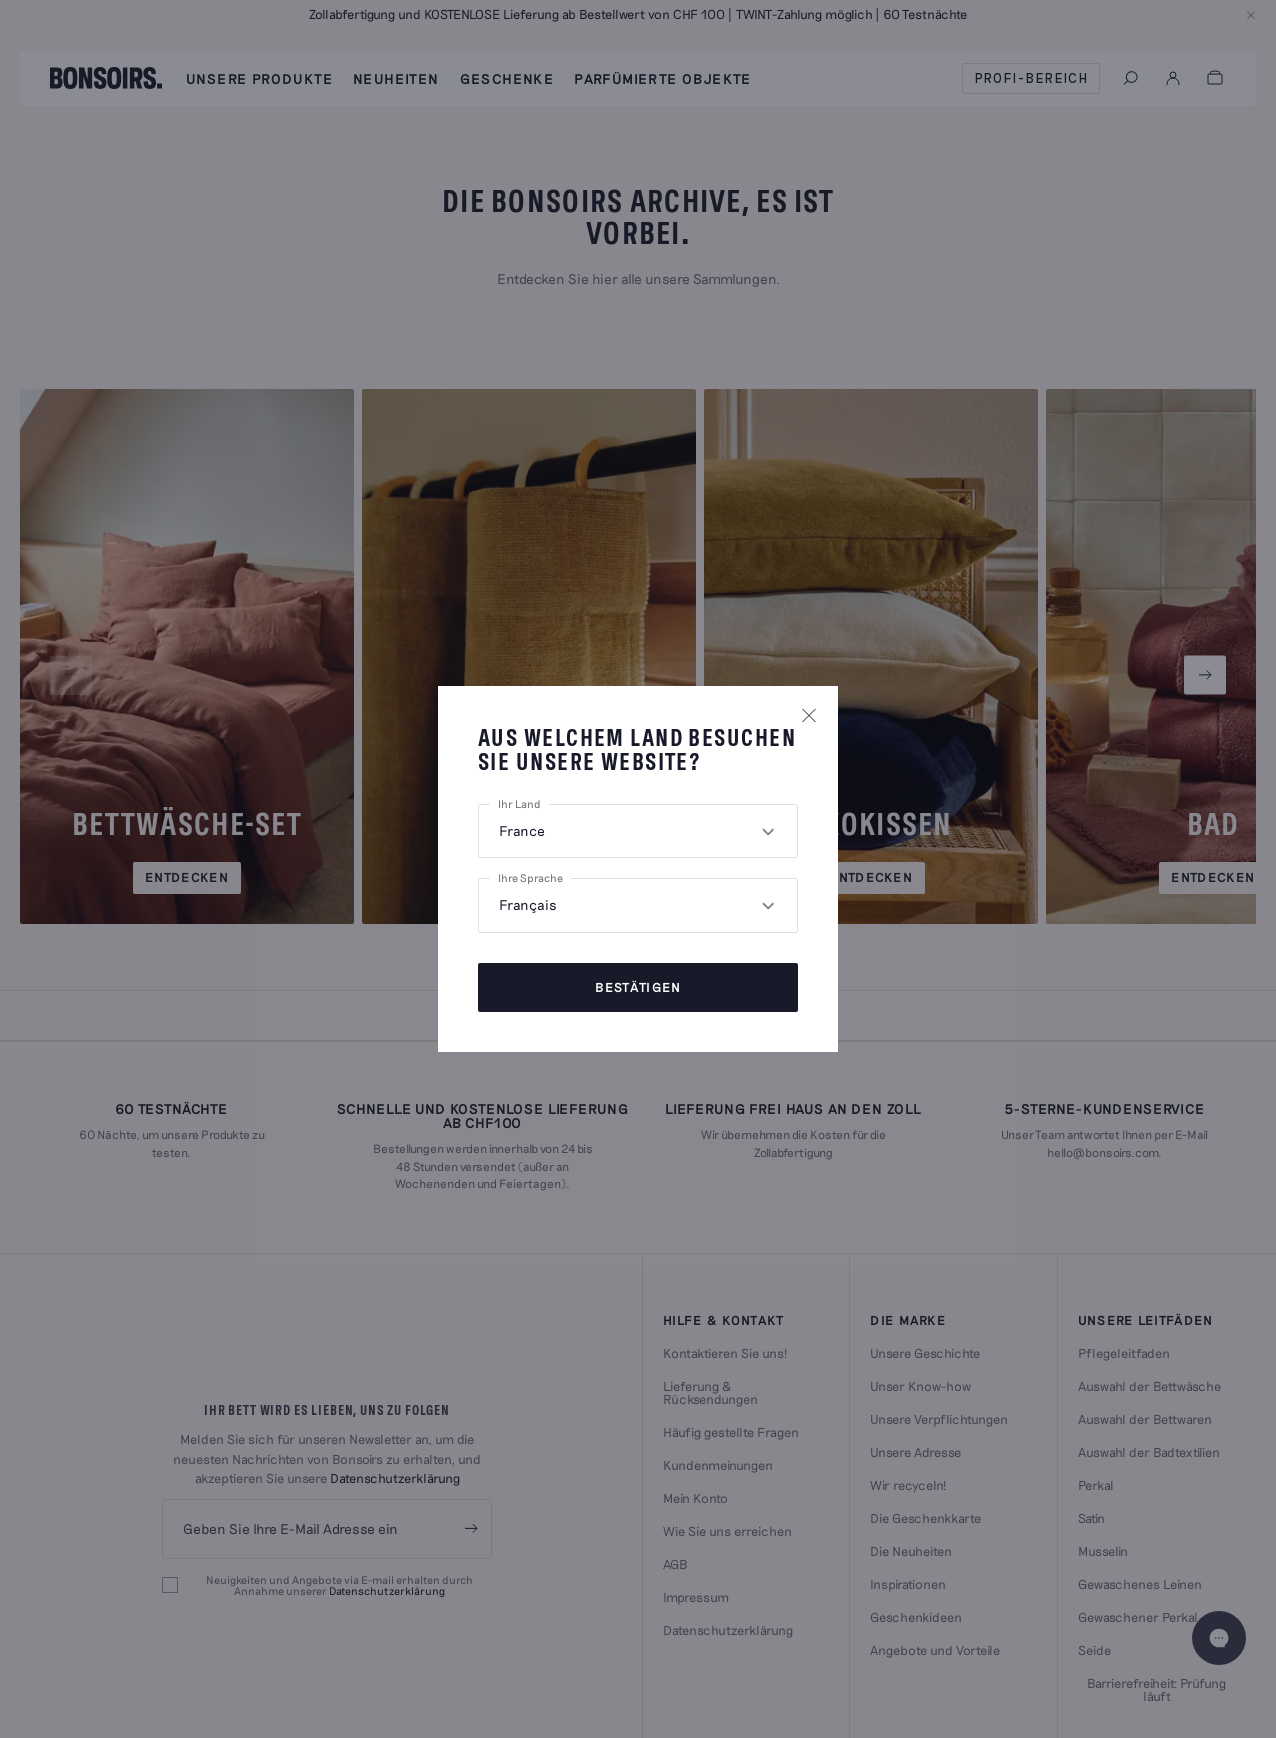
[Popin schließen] (809, 715)
